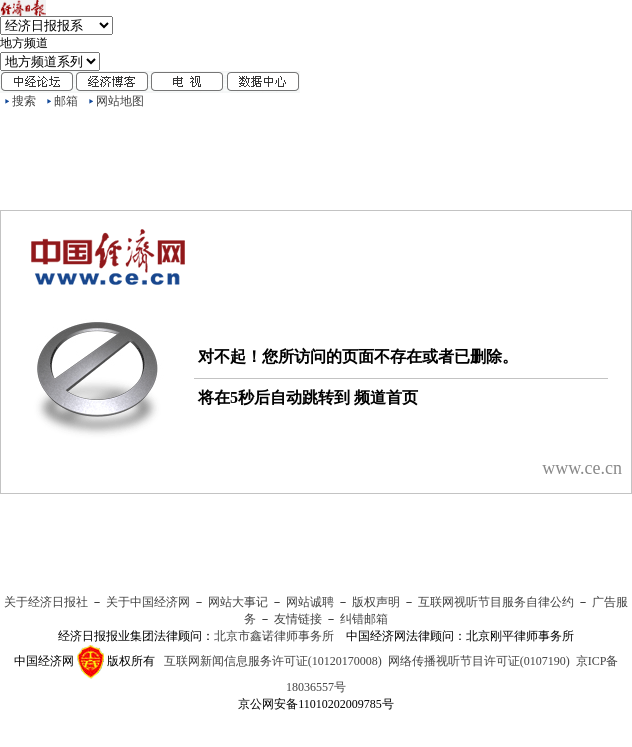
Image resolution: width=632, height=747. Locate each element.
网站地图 (120, 101)
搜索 (24, 101)
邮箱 (66, 101)
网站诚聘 (310, 602)
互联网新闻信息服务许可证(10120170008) (273, 661)
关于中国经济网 (148, 602)
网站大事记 (238, 602)
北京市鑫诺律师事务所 (274, 636)
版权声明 (376, 602)
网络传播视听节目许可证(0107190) (479, 661)
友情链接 (298, 619)
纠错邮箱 (364, 619)
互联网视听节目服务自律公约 (496, 602)
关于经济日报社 (46, 602)
